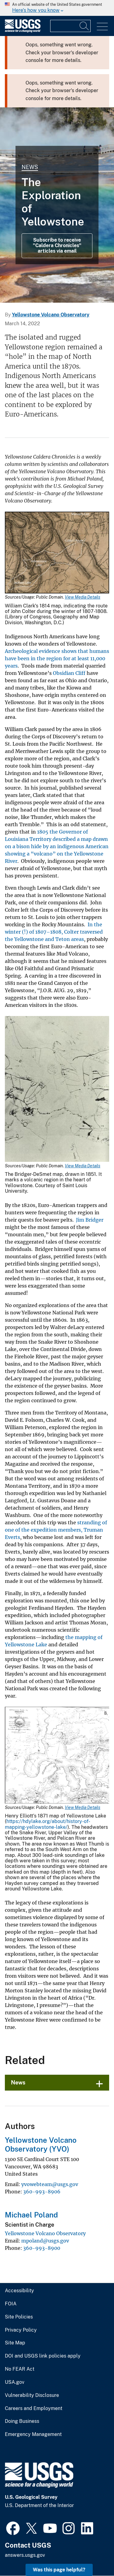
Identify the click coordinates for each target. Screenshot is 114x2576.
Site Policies (19, 2317)
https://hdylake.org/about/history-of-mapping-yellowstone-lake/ (47, 1824)
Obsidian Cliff (69, 673)
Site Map (15, 2343)
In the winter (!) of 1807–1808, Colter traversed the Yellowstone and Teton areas (54, 931)
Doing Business (22, 2421)
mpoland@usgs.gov (45, 2241)
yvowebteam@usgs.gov (49, 2184)
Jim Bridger (89, 1220)
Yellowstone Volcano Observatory (50, 315)
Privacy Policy (21, 2330)
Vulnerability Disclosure (32, 2395)
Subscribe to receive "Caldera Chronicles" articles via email (57, 245)
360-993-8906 (41, 2192)
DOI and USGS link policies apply (43, 2356)
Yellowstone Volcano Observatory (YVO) (41, 2144)
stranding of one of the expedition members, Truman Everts (56, 1529)
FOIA (10, 2304)
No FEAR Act (19, 2369)
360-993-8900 (41, 2248)
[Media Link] (57, 553)
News (30, 167)
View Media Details (82, 597)
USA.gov (14, 2382)
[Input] (70, 26)
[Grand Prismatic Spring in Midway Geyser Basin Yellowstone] (57, 205)
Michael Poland (31, 2214)
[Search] (84, 26)
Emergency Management (33, 2434)
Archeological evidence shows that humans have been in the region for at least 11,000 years (57, 658)
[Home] (22, 31)
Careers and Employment (33, 2408)
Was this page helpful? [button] (59, 2570)
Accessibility (19, 2290)
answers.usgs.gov (25, 2555)
